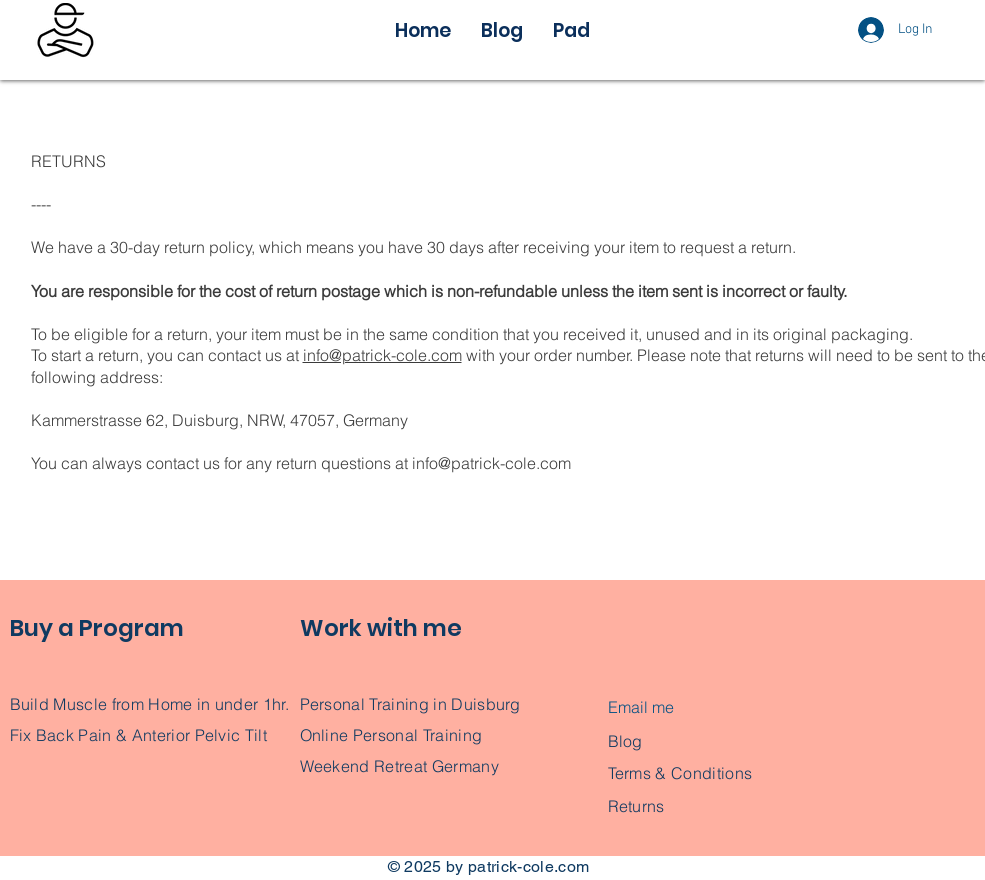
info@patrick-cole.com (382, 355)
